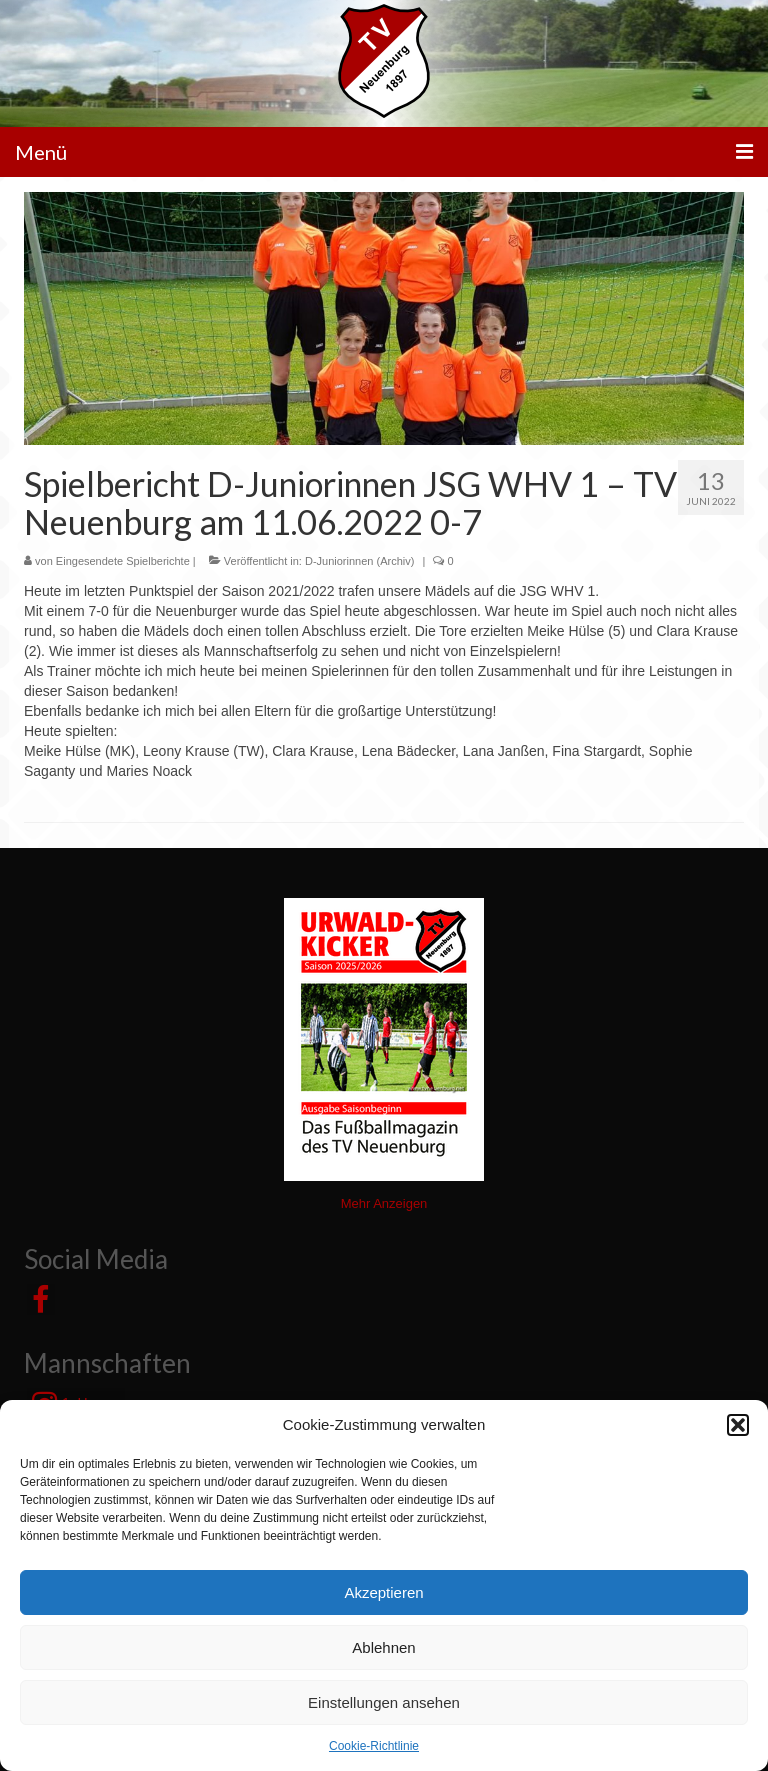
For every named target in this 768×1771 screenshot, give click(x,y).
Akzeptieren (383, 1592)
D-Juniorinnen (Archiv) (359, 561)
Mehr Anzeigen (384, 1203)
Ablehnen (383, 1647)
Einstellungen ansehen (384, 1702)
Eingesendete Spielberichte (123, 561)
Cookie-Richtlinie (374, 1746)
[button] (738, 1425)
